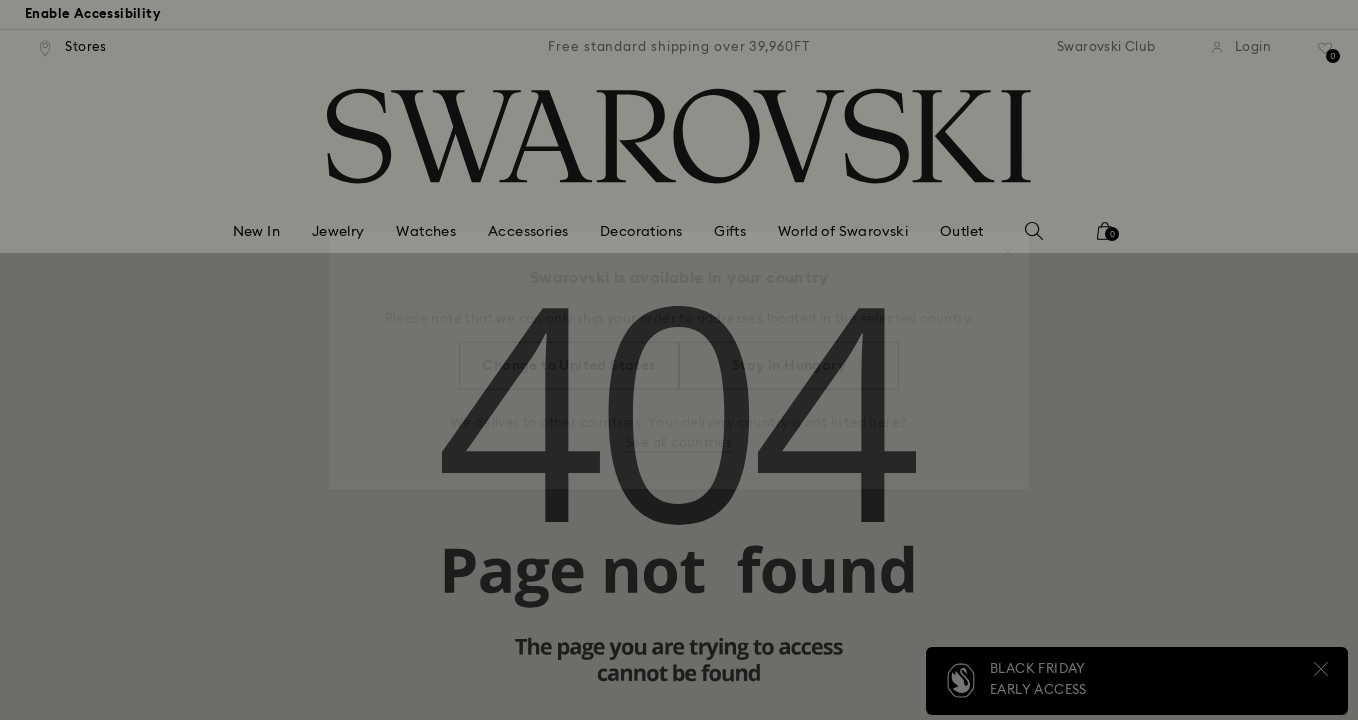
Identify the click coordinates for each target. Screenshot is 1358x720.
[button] (1008, 242)
